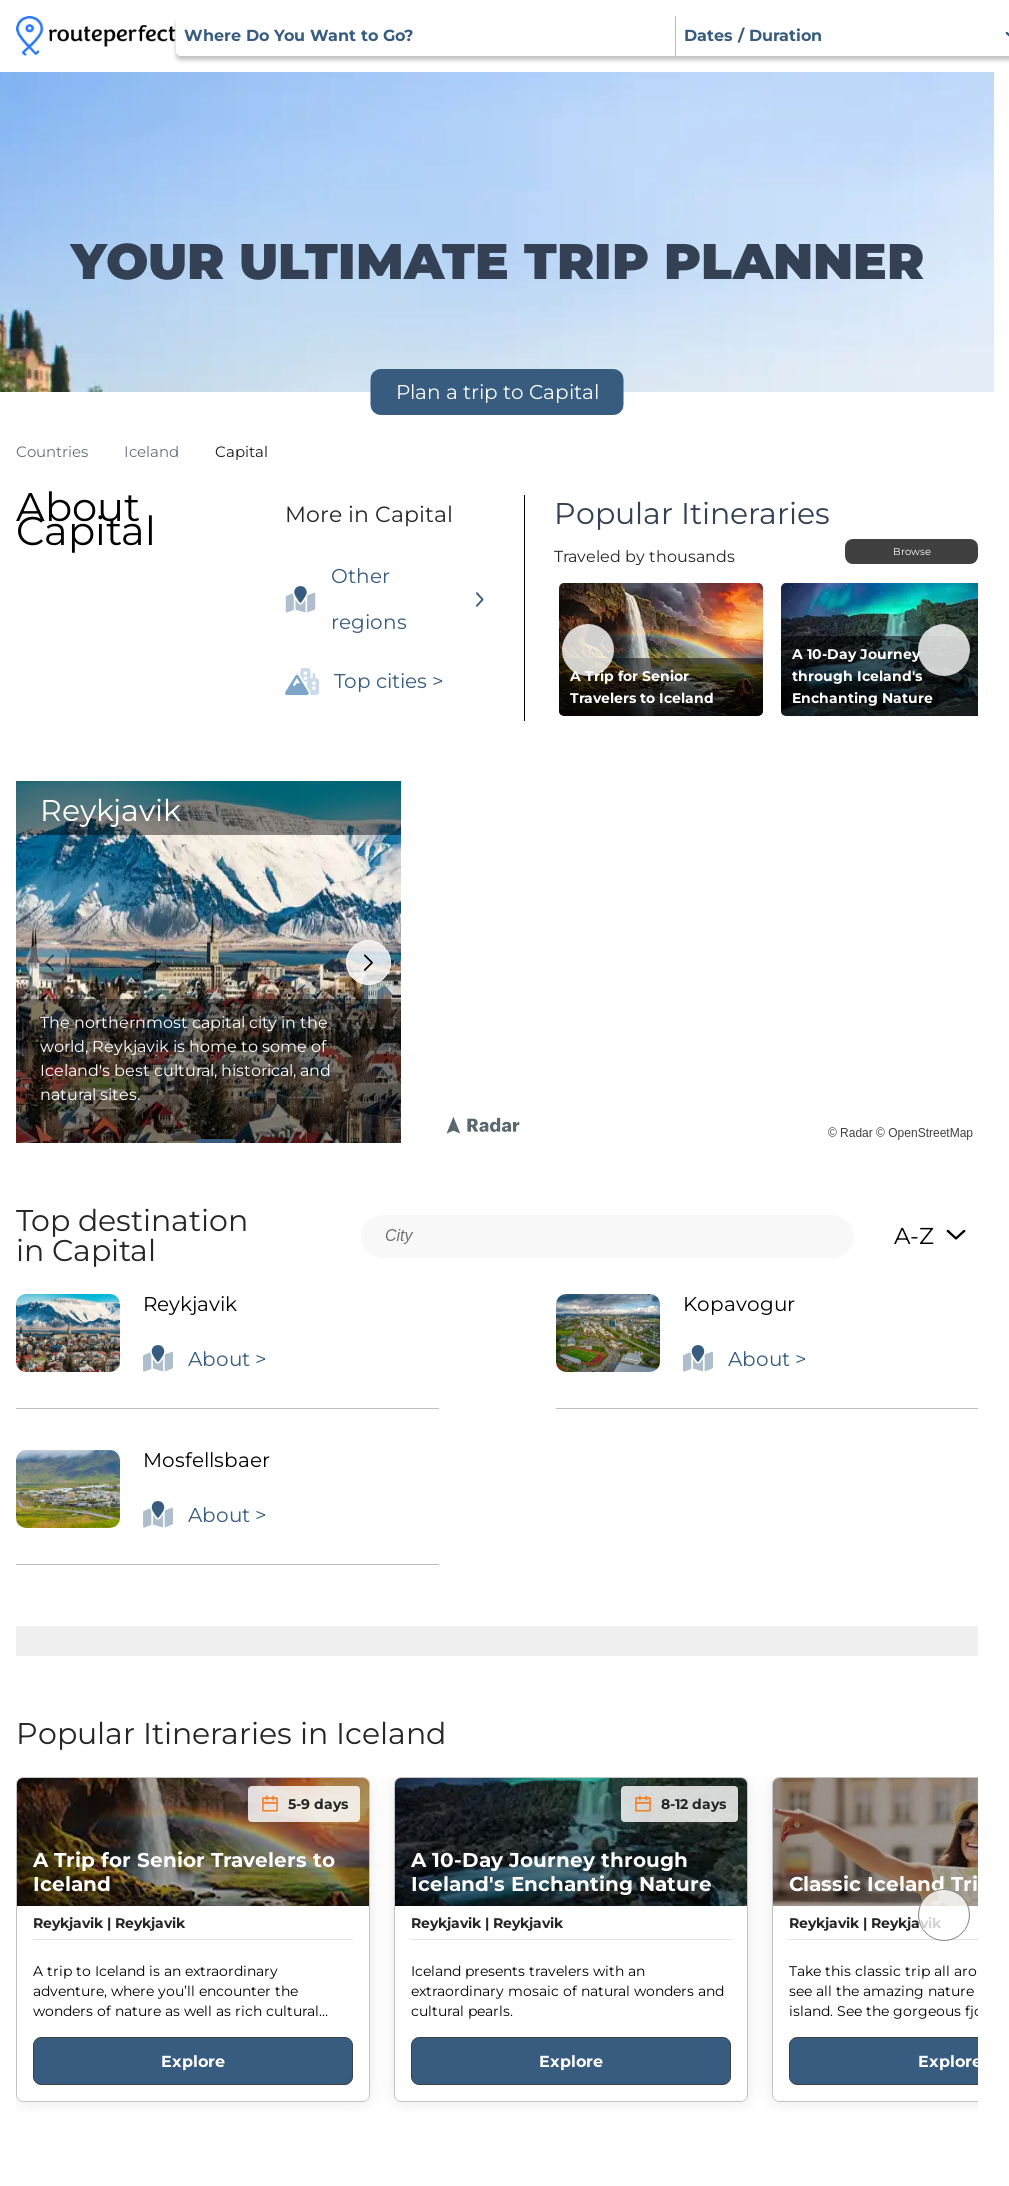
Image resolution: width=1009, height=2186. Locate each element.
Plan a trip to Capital (497, 392)
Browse (912, 551)
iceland (151, 451)
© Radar (850, 1133)
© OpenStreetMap (924, 1133)
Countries (52, 451)
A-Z (931, 1236)
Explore (193, 2061)
